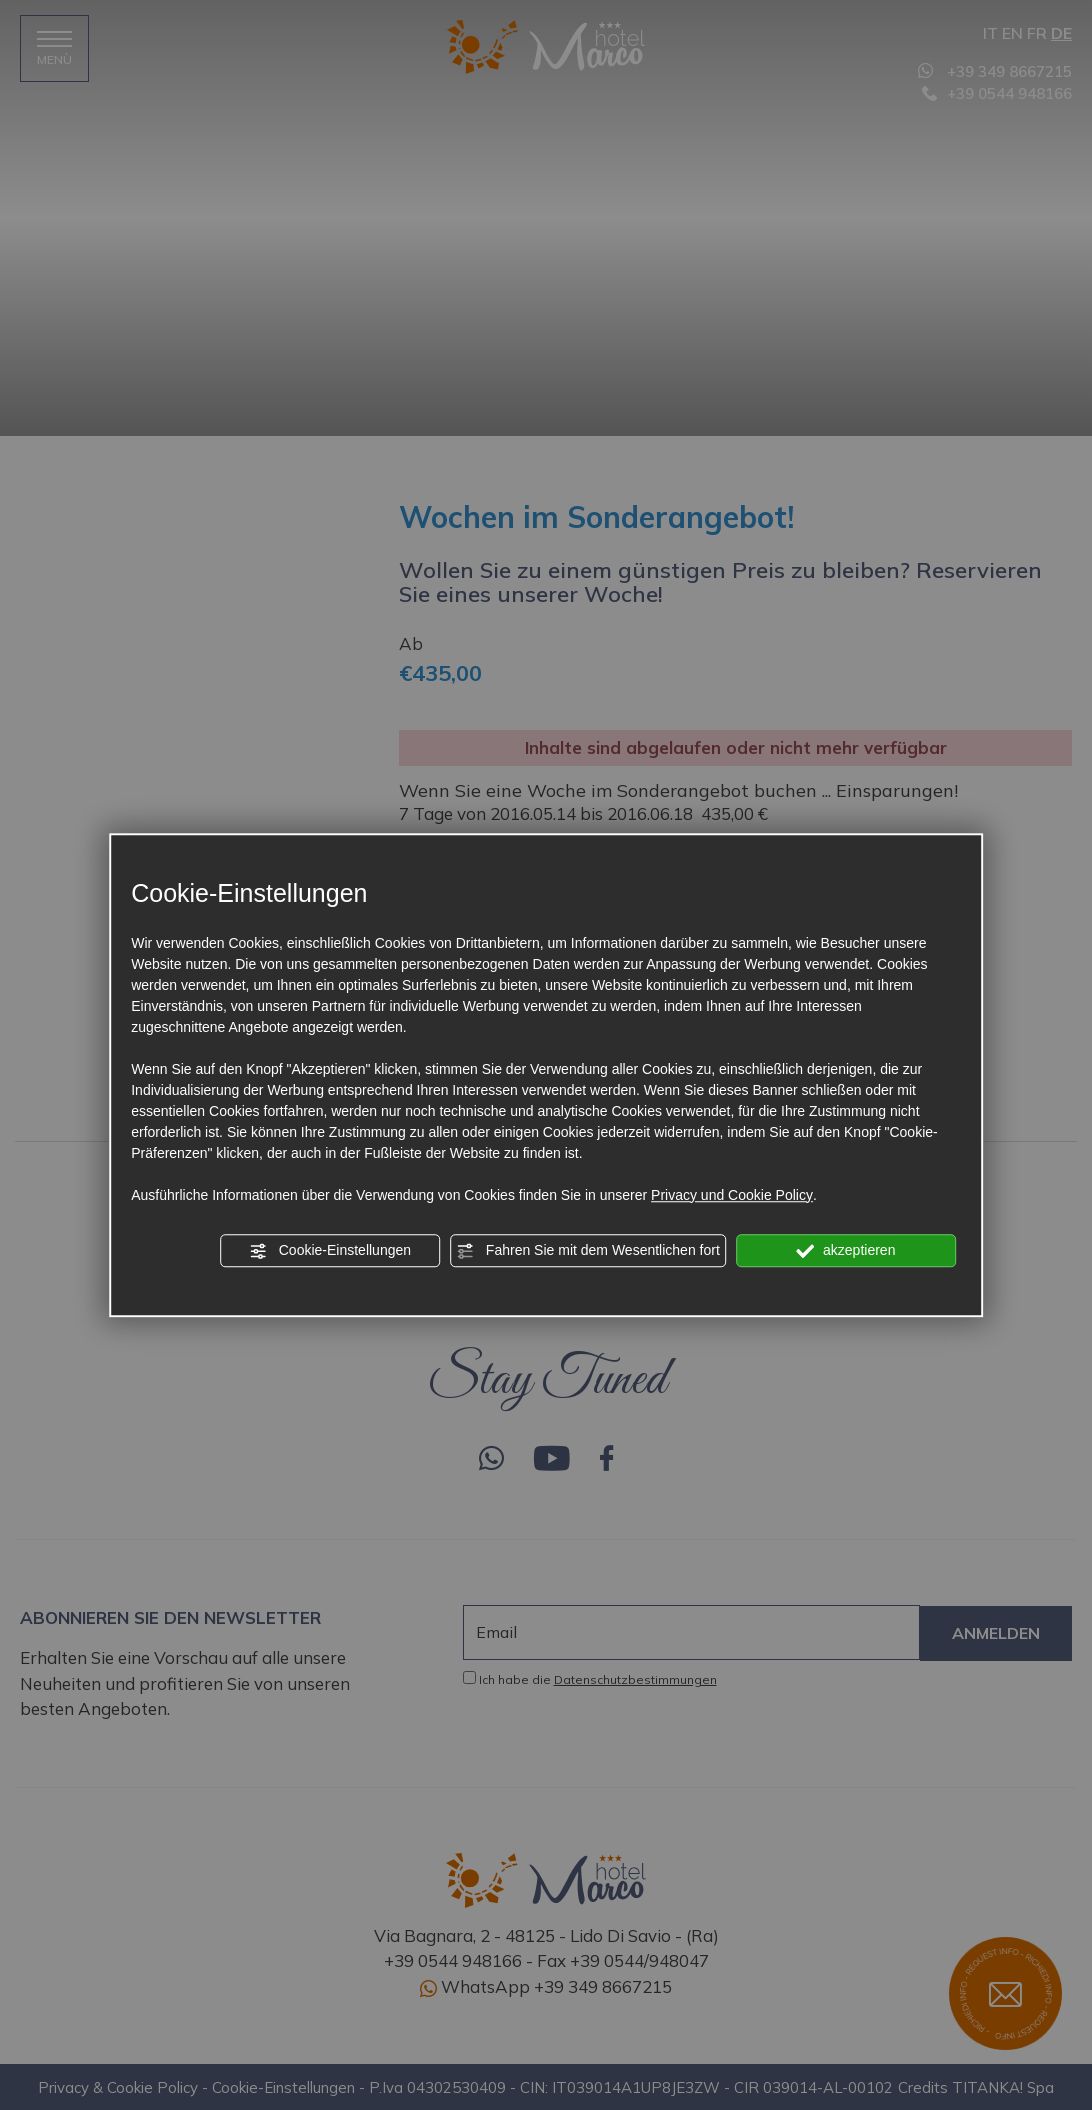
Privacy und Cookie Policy (732, 1195)
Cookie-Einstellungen (330, 1251)
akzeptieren (845, 1251)
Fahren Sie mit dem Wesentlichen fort (588, 1251)
